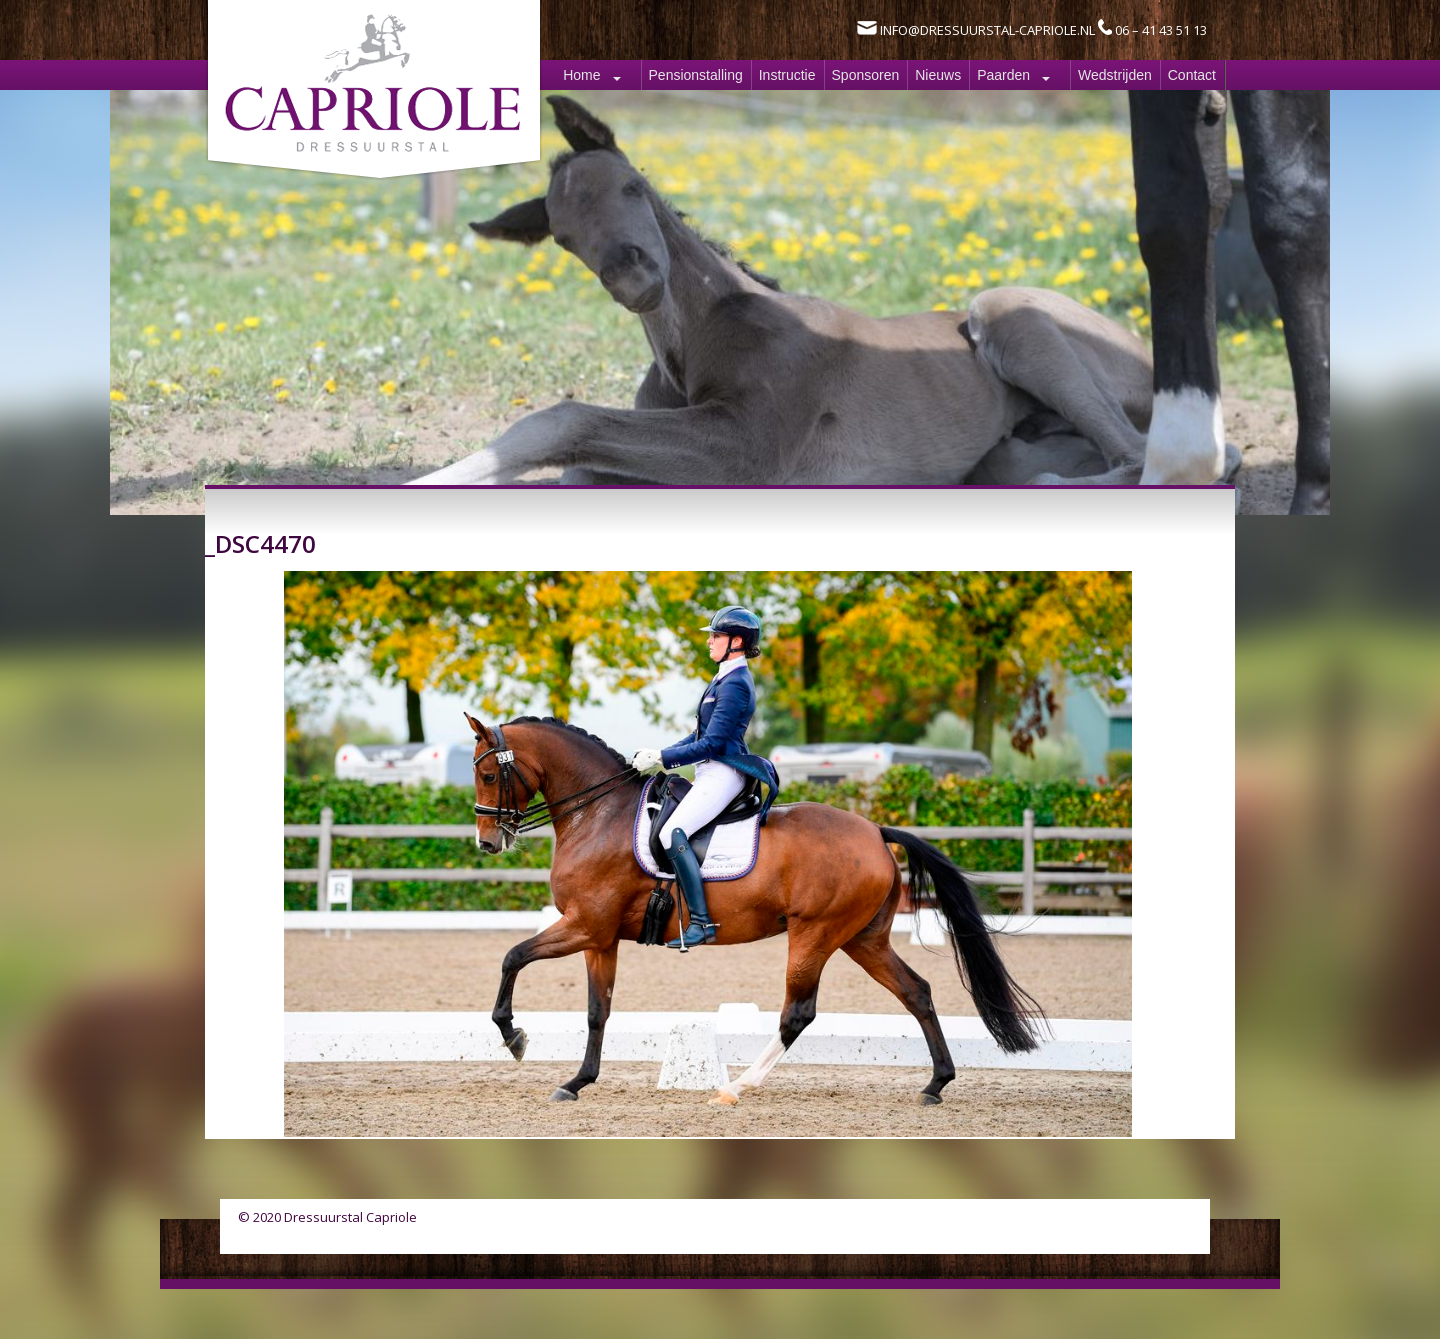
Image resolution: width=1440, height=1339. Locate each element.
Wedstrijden (1115, 75)
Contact (1192, 75)
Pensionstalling (696, 75)
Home (581, 75)
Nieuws (938, 75)
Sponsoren (866, 75)
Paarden (1003, 75)
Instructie (787, 75)
